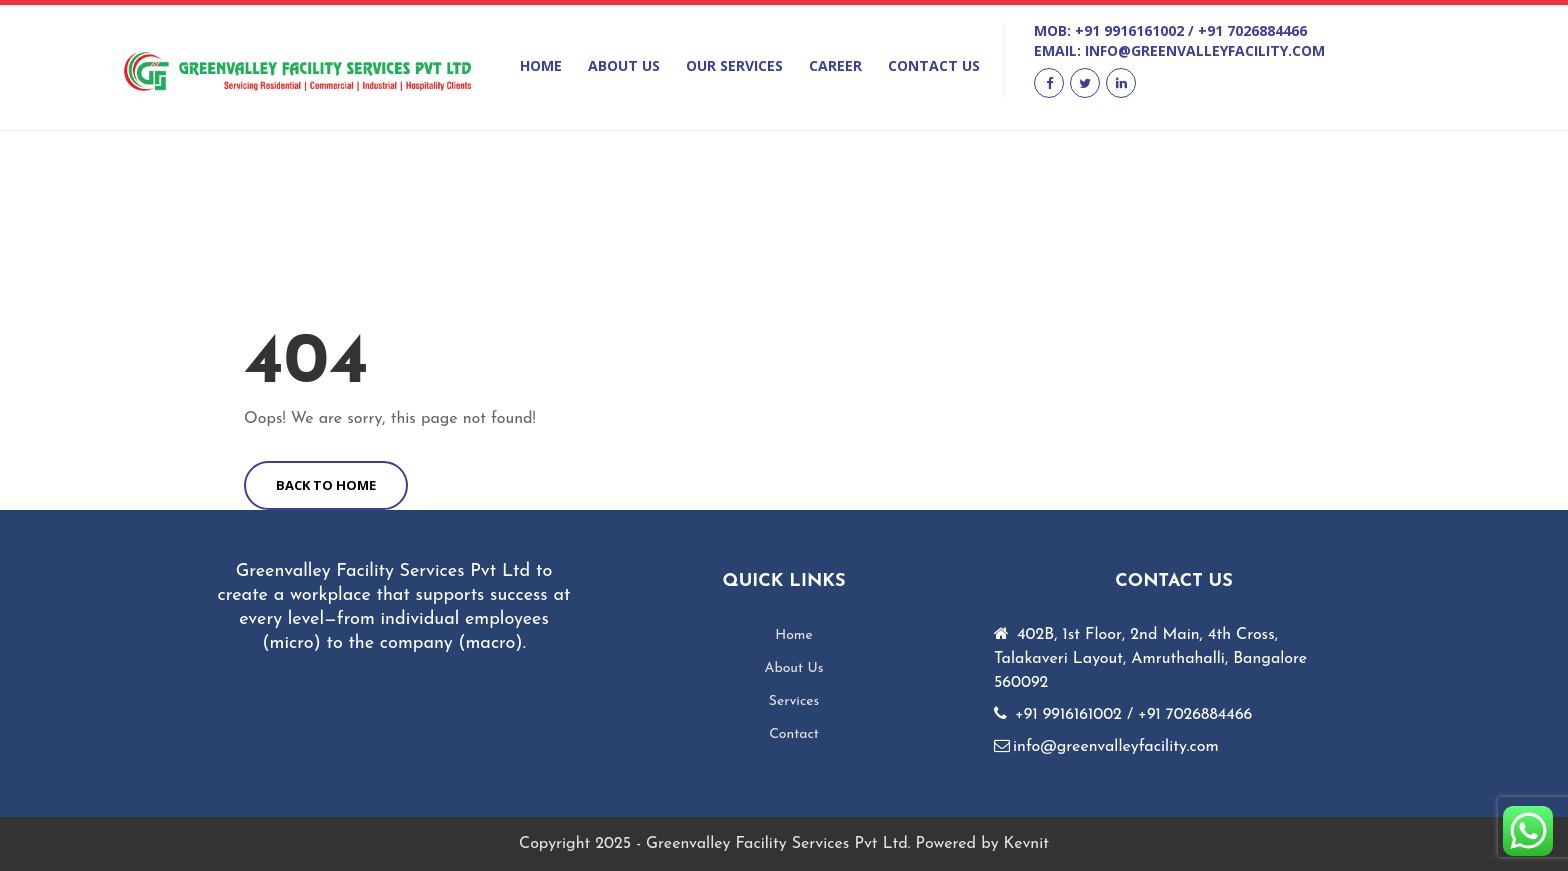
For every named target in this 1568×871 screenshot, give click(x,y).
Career (835, 65)
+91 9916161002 (1129, 30)
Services (794, 701)
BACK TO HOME (326, 485)
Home (541, 65)
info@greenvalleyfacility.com (1205, 50)
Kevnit (1026, 844)
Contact (794, 734)
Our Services (734, 65)
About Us (624, 65)
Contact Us (934, 65)
